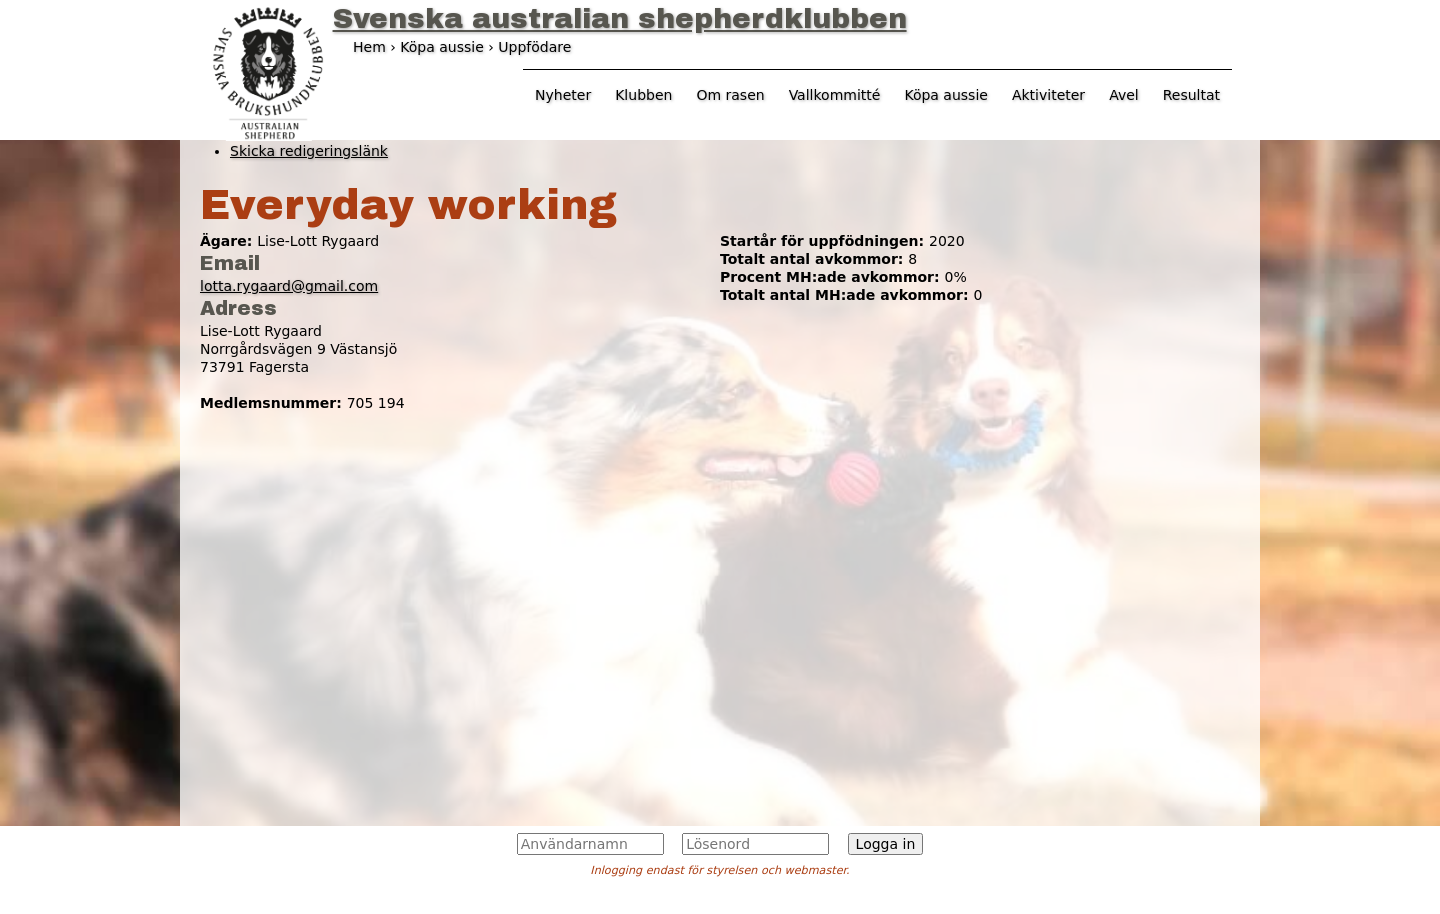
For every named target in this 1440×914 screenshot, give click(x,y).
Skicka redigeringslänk (309, 151)
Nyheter (563, 95)
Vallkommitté (835, 95)
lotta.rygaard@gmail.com (289, 286)
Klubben (643, 95)
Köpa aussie (946, 95)
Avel (1124, 95)
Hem (369, 47)
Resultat (1191, 95)
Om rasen (730, 95)
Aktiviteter (1048, 95)
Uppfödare (534, 47)
